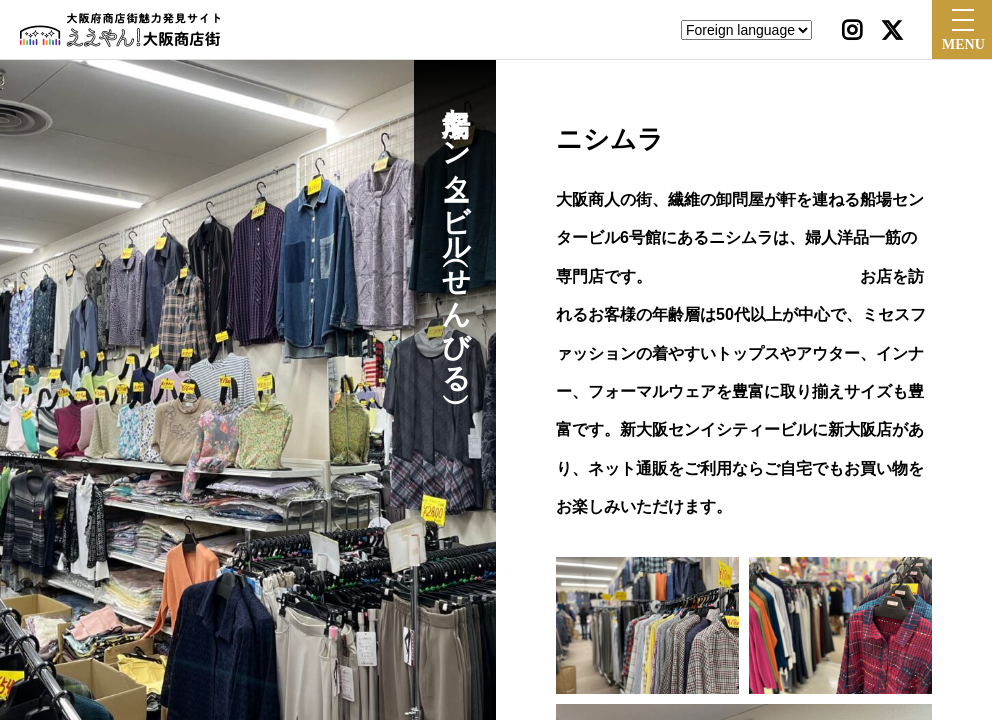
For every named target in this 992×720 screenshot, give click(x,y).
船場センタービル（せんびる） (455, 234)
